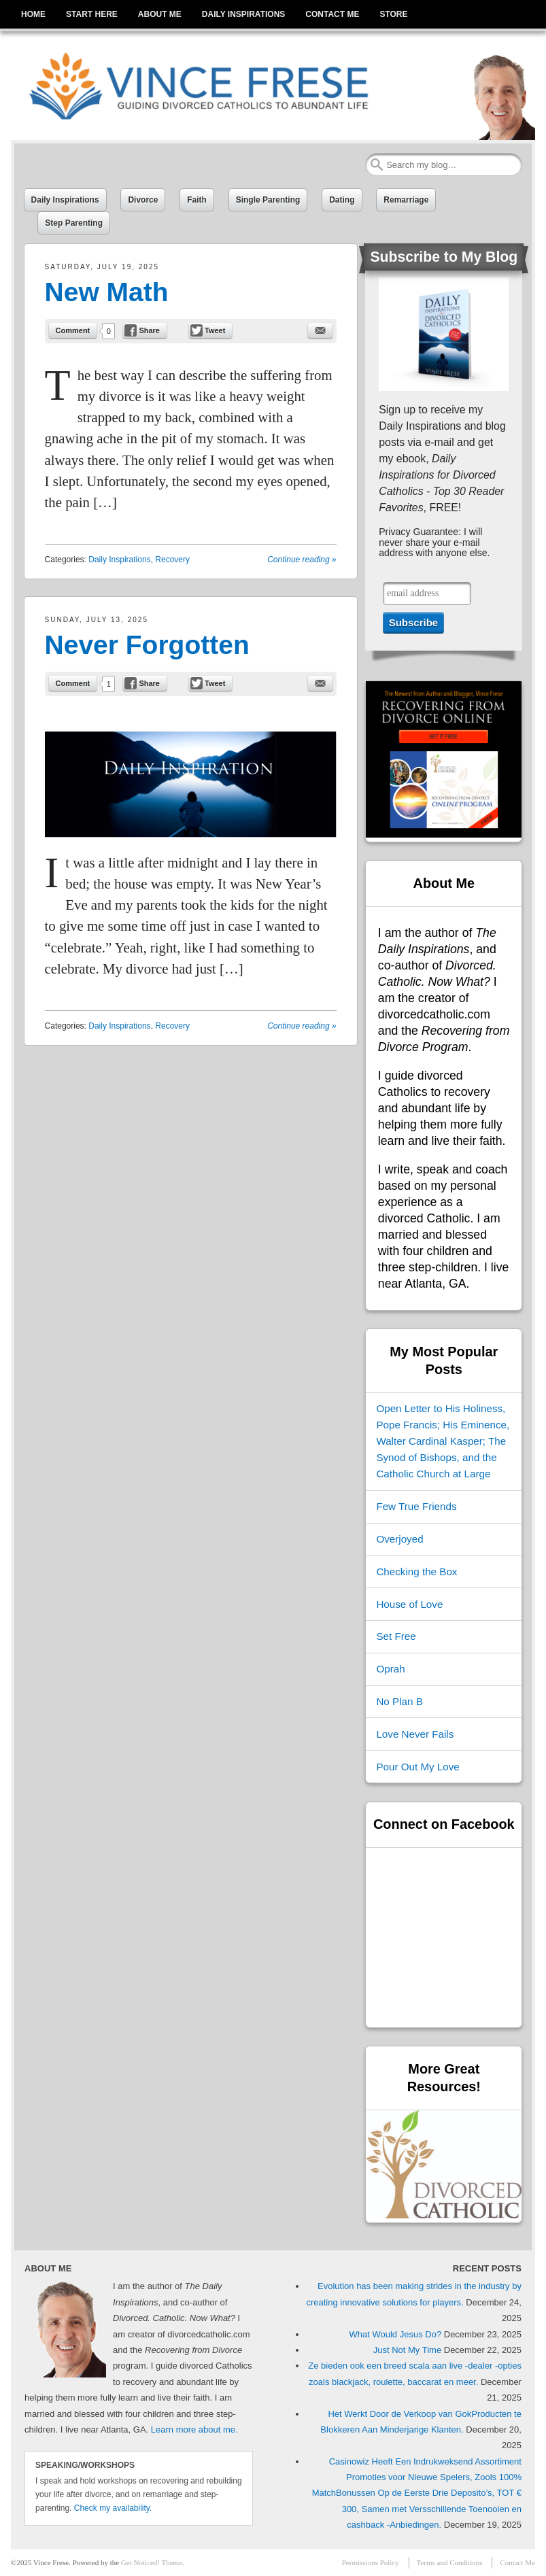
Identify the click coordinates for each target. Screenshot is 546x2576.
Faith (197, 200)
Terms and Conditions (450, 2562)
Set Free (395, 1636)
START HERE (92, 14)
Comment (73, 330)
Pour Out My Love (417, 1766)
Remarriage (405, 200)
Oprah (390, 1669)
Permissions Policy (370, 2562)
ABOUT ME (160, 14)
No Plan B (399, 1701)
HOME (33, 14)
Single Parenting (268, 200)
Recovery (172, 559)
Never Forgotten (147, 644)
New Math (107, 292)
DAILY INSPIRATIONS (243, 14)
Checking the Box (416, 1571)
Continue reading (301, 559)
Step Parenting (74, 223)
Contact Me (517, 2562)
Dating (341, 200)
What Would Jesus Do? (395, 2334)
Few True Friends (416, 1506)
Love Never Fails (415, 1734)
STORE (393, 14)
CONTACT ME (332, 14)
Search (377, 164)
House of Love (409, 1604)
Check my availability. (113, 2508)
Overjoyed (399, 1539)
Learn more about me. (194, 2429)
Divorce (143, 200)
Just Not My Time (407, 2350)
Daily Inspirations (65, 200)
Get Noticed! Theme (151, 2562)
